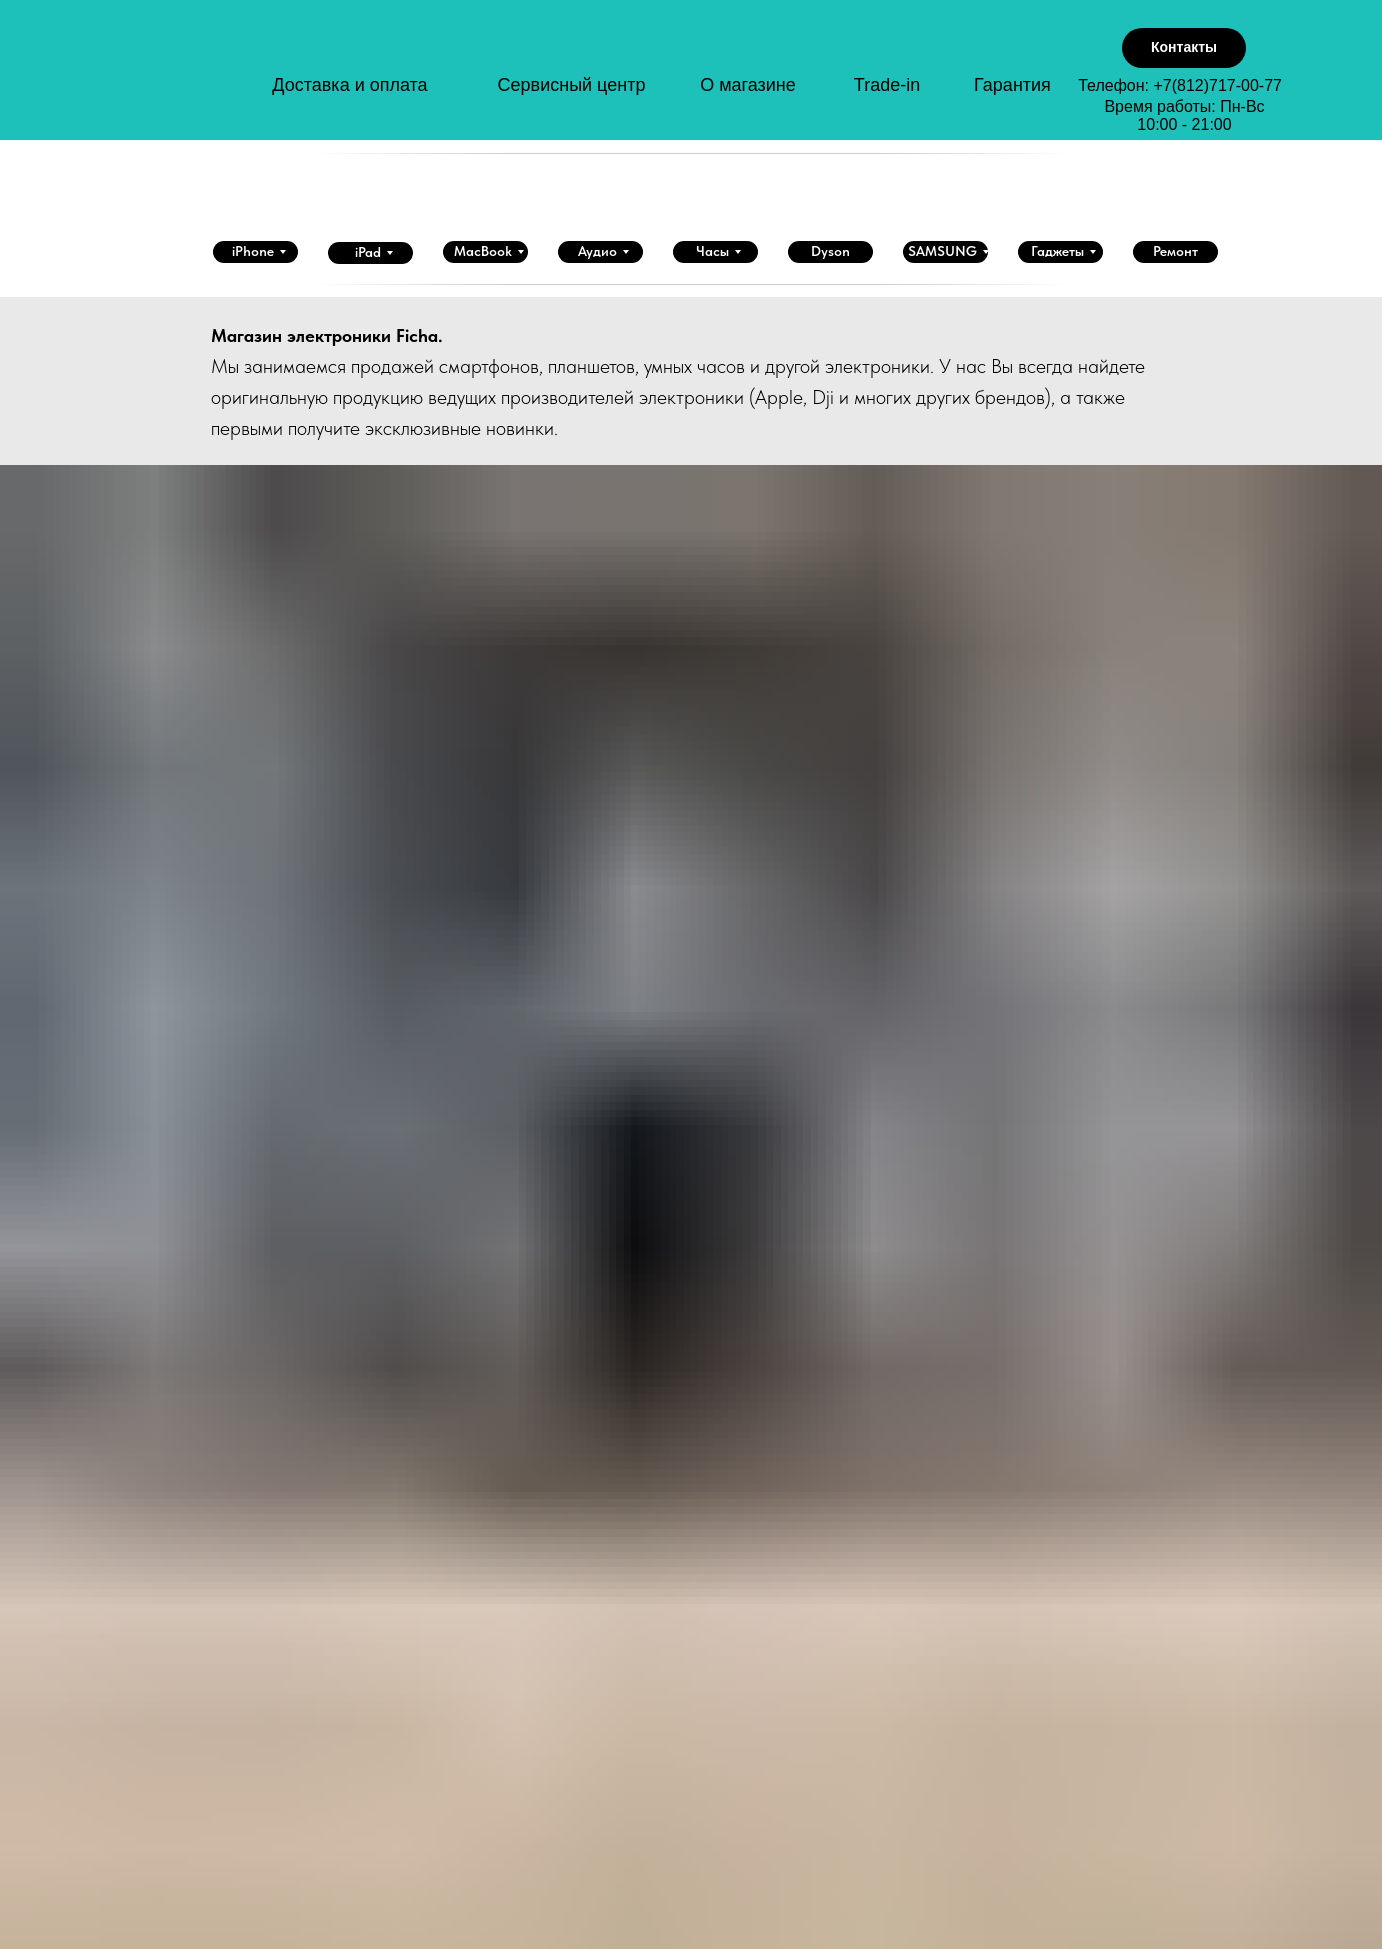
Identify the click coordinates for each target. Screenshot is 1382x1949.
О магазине (748, 85)
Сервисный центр (572, 85)
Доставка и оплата (349, 85)
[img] (202, 78)
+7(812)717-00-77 (1217, 85)
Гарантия (1012, 85)
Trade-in (887, 85)
